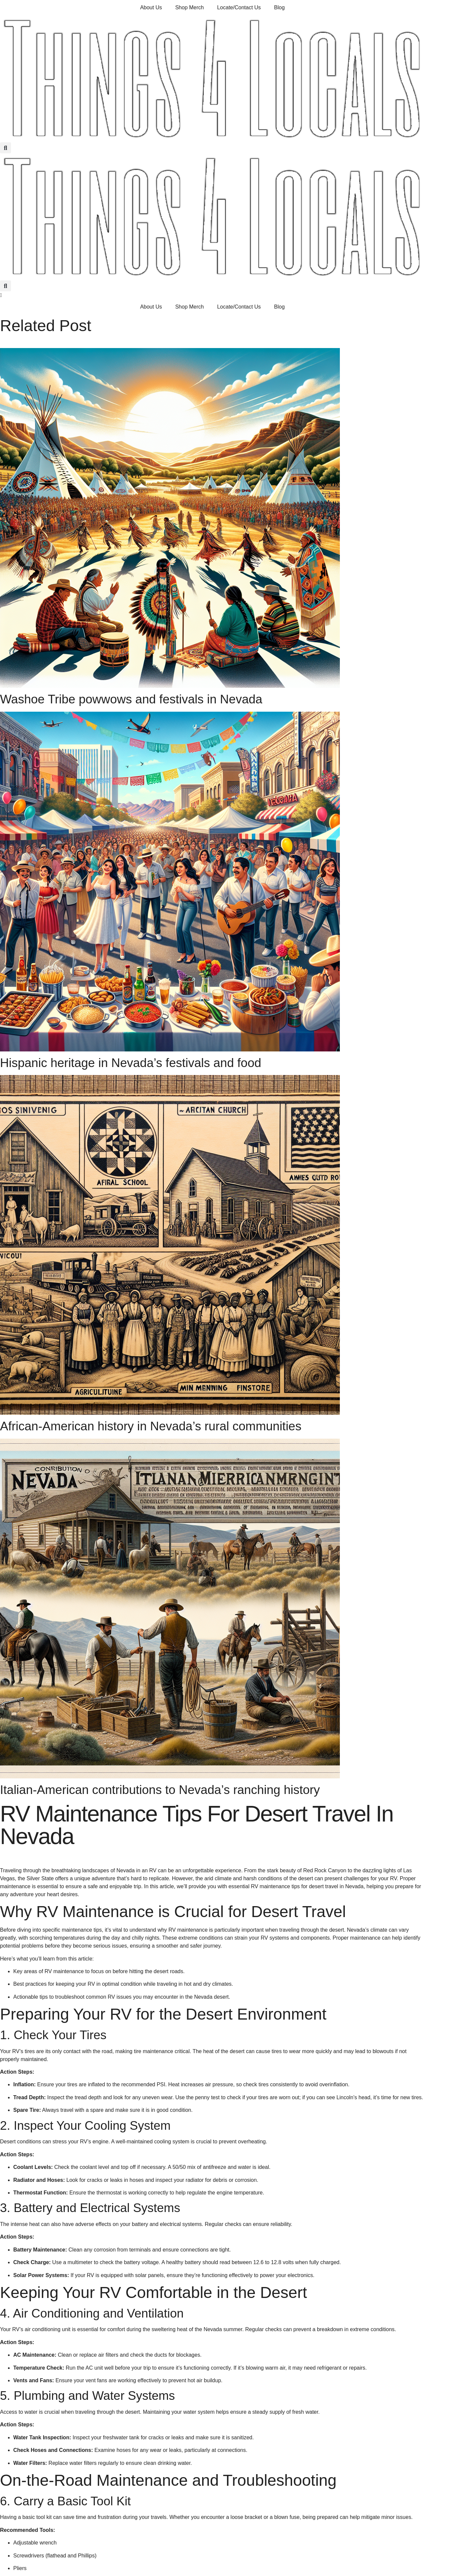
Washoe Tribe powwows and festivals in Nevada (131, 699)
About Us (151, 7)
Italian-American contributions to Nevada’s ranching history (160, 1790)
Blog (279, 7)
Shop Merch (189, 7)
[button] (5, 147)
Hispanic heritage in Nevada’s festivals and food (130, 1063)
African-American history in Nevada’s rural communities (150, 1426)
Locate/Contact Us (239, 7)
